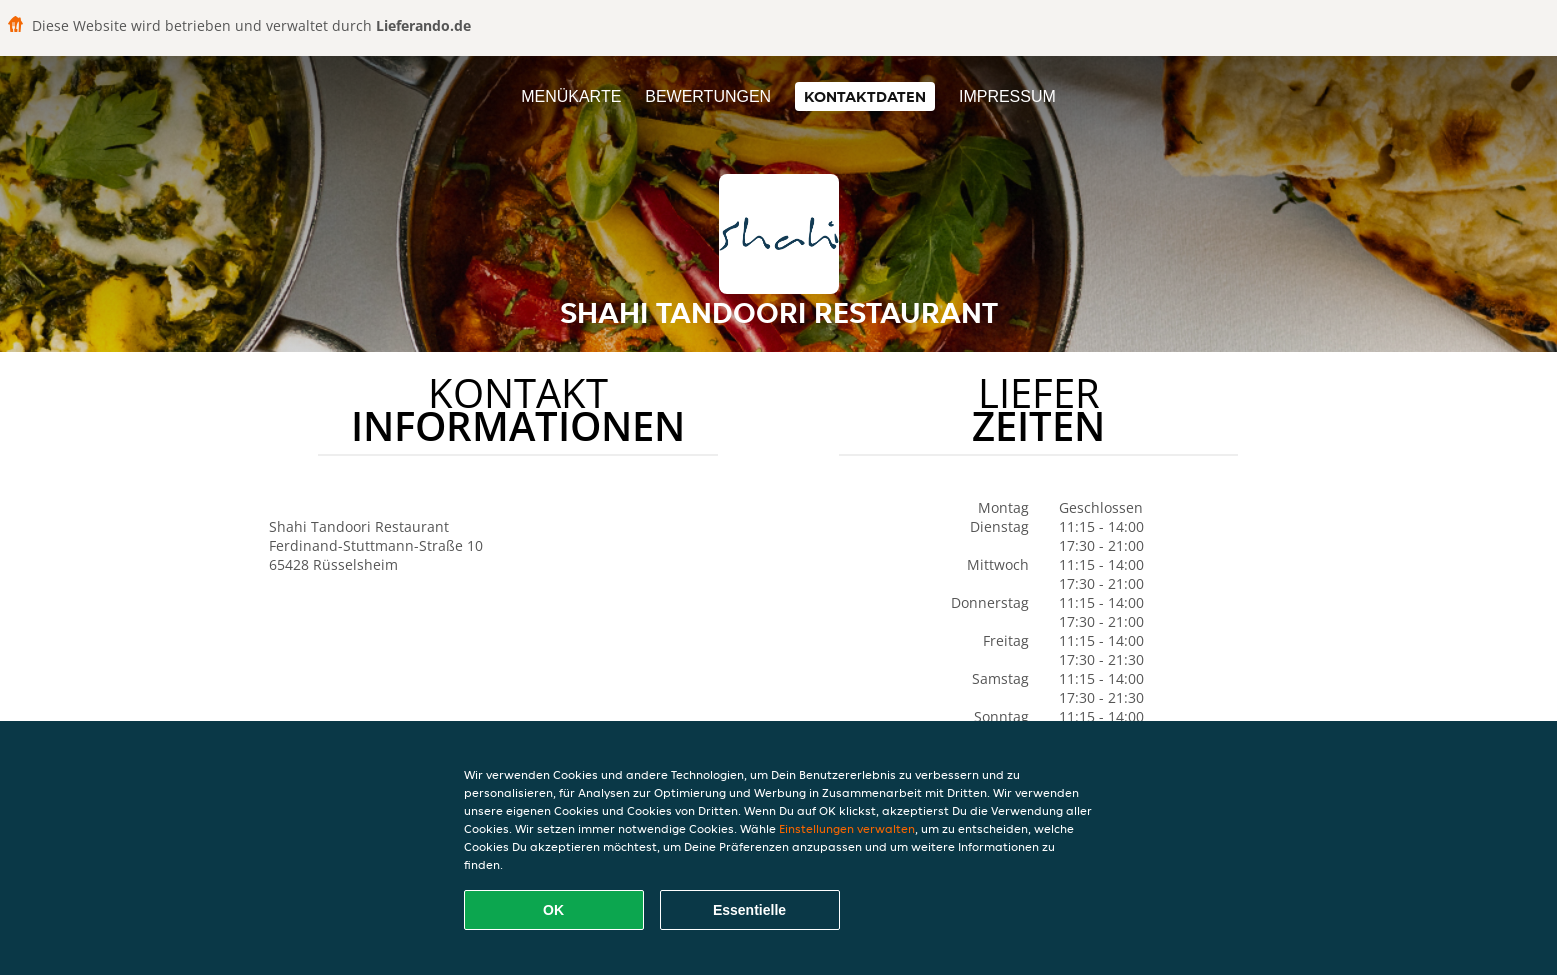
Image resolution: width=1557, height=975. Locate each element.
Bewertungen (708, 96)
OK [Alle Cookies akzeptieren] (553, 910)
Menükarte (571, 96)
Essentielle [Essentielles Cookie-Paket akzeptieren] (749, 910)
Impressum (1007, 96)
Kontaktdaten (865, 96)
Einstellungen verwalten (847, 828)
